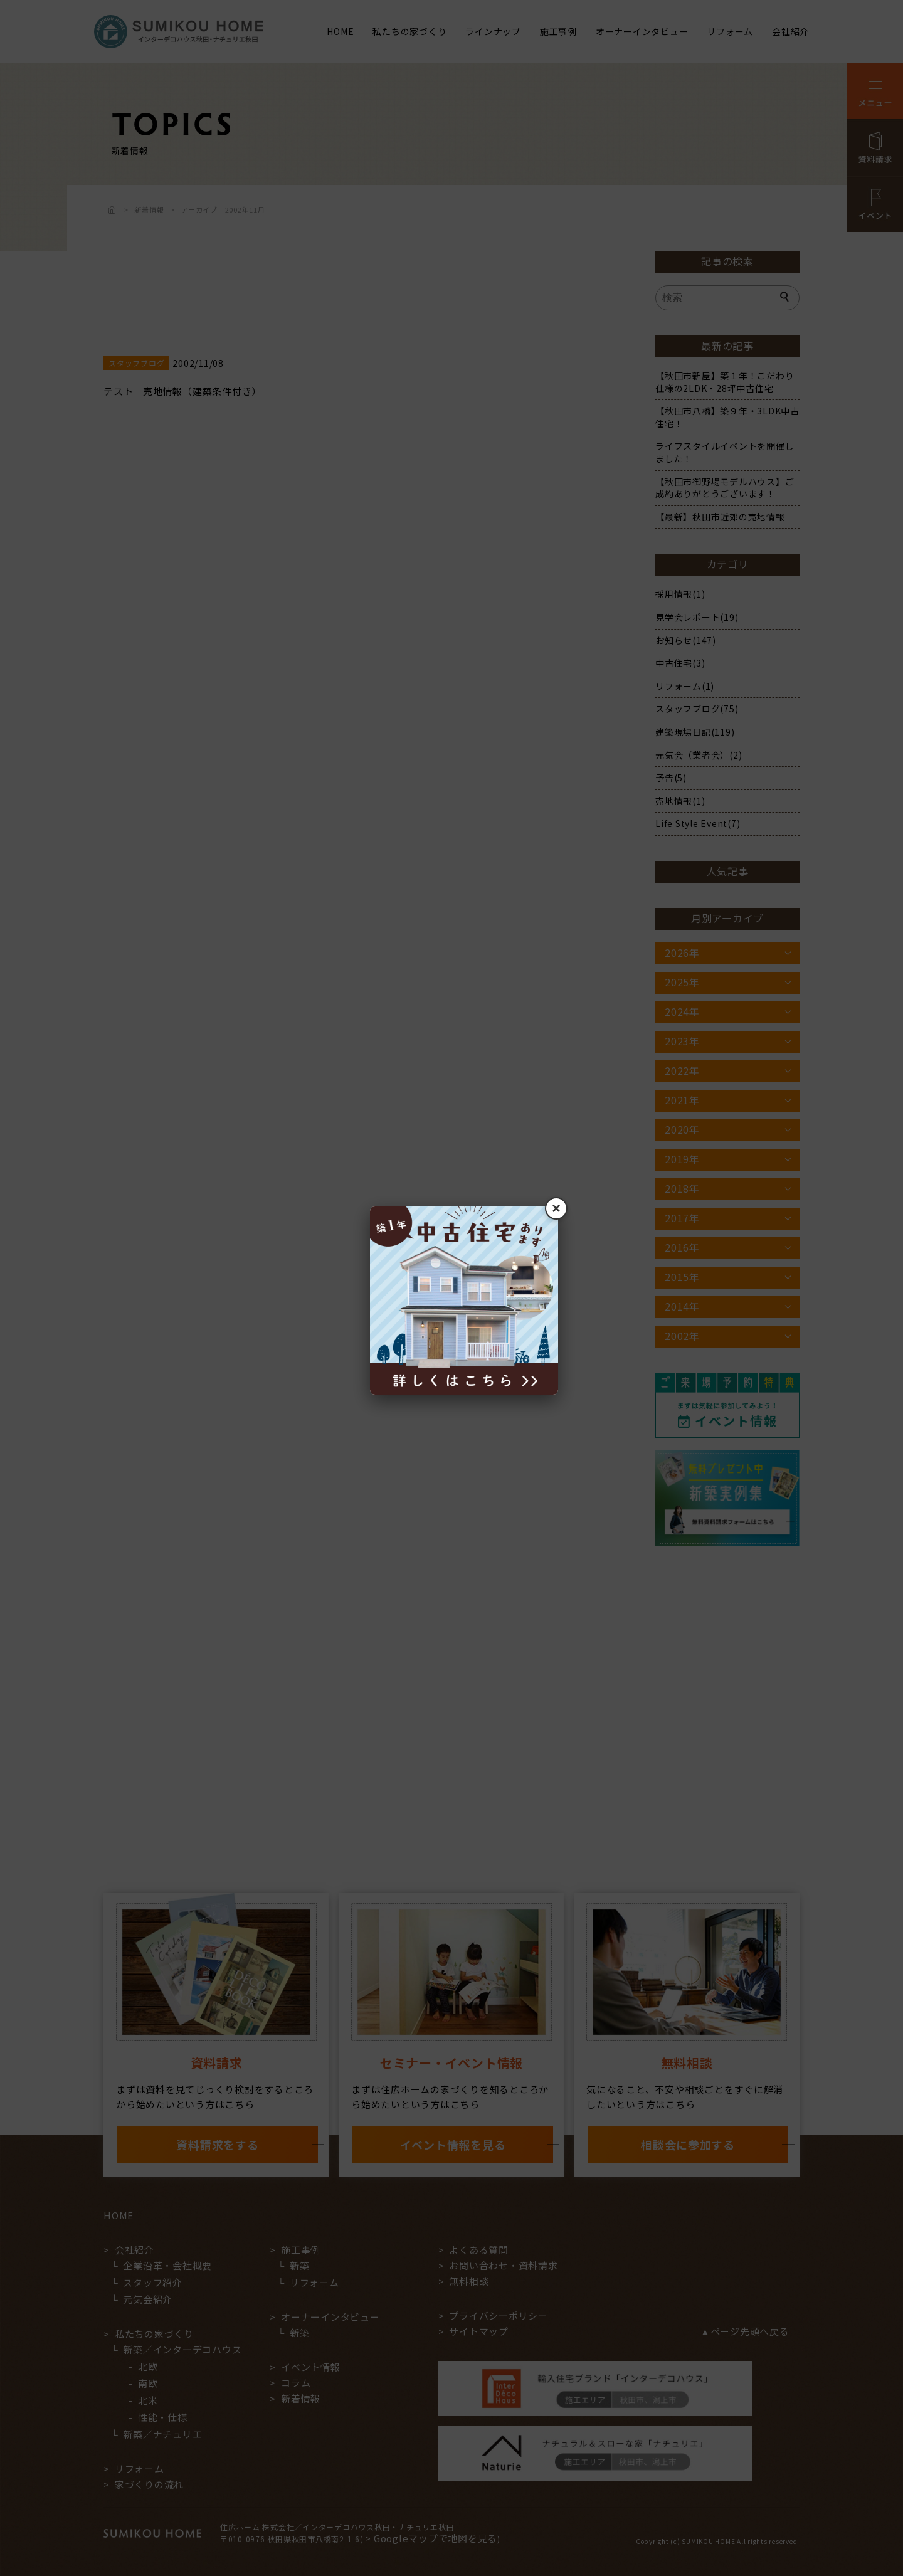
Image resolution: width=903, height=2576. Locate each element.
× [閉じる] (556, 1208)
